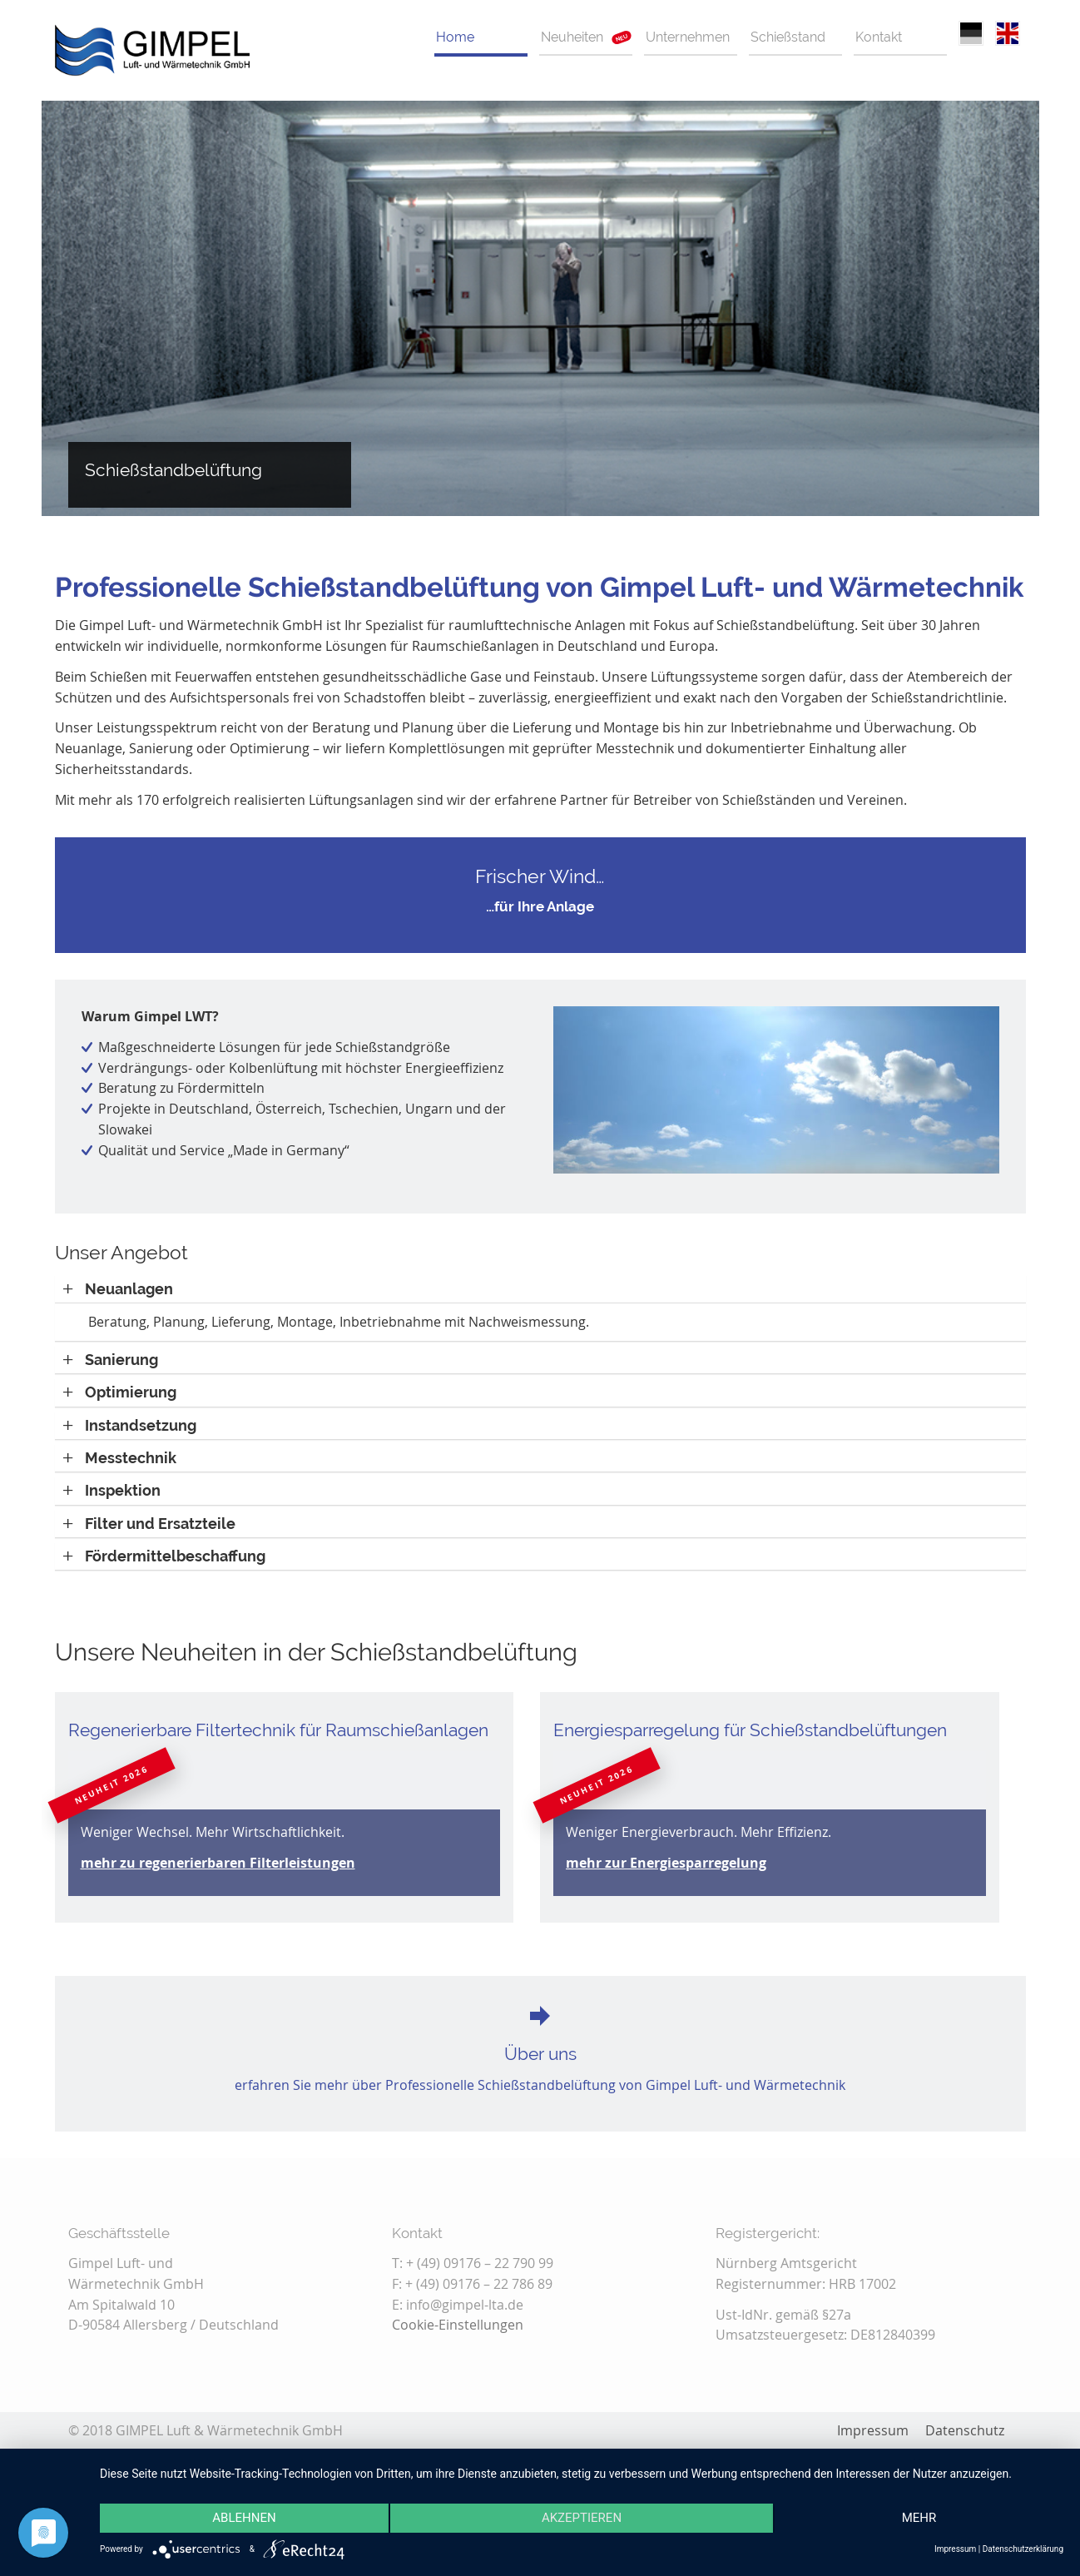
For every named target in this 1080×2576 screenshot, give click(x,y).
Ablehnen (243, 2518)
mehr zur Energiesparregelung (666, 1863)
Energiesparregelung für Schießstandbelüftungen (750, 1730)
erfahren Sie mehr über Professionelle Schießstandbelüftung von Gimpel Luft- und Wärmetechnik (540, 2085)
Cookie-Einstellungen (457, 2324)
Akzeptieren (582, 2518)
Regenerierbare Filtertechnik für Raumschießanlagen (278, 1730)
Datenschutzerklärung (1023, 2549)
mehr (919, 2518)
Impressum (955, 2549)
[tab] (540, 1289)
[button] (118, 1289)
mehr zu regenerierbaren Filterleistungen (218, 1863)
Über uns (540, 2053)
